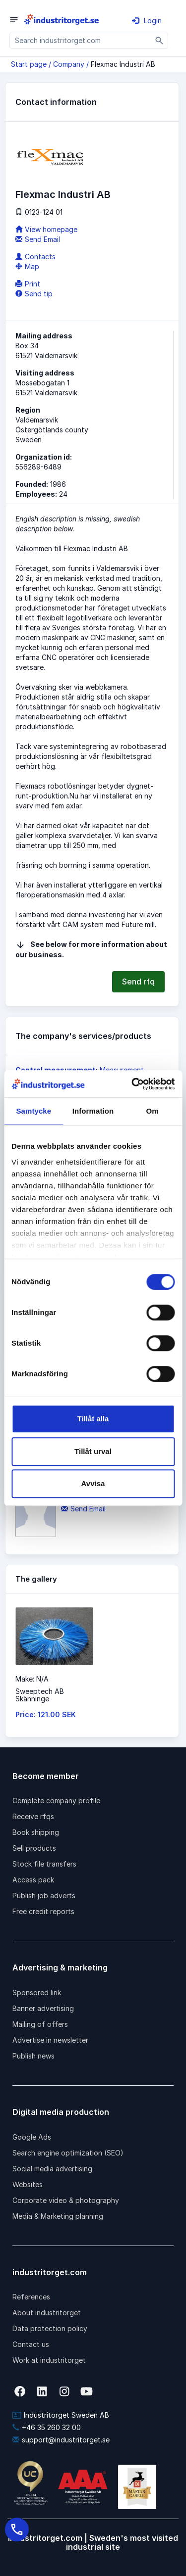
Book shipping (35, 1832)
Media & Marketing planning (57, 2216)
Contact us (30, 2344)
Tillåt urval (93, 1451)
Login (147, 20)
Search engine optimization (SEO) (68, 2153)
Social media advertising (52, 2168)
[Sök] (159, 40)
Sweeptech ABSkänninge (39, 1695)
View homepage (46, 229)
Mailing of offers (40, 2024)
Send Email (37, 239)
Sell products (34, 1848)
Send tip (34, 293)
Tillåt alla (93, 1418)
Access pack (33, 1879)
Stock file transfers (44, 1864)
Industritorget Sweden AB (60, 2415)
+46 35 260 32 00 (46, 2427)
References (31, 2297)
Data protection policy (49, 2328)
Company (68, 64)
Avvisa (93, 1483)
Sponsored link (36, 1992)
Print (27, 284)
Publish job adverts (43, 1895)
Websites (27, 2184)
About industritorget (46, 2312)
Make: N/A (32, 1679)
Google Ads (31, 2137)
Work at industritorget (49, 2360)
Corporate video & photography (65, 2200)
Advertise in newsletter (50, 2040)
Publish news (33, 2056)
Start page (29, 64)
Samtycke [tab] (33, 1111)
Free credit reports (43, 1911)
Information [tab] (93, 1111)
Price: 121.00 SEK (45, 1714)
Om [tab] (152, 1111)
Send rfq (138, 981)
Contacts (35, 256)
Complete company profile (56, 1800)
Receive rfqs (33, 1816)
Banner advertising (43, 2008)
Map (27, 266)
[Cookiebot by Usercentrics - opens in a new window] (132, 1083)
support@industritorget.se (61, 2439)
